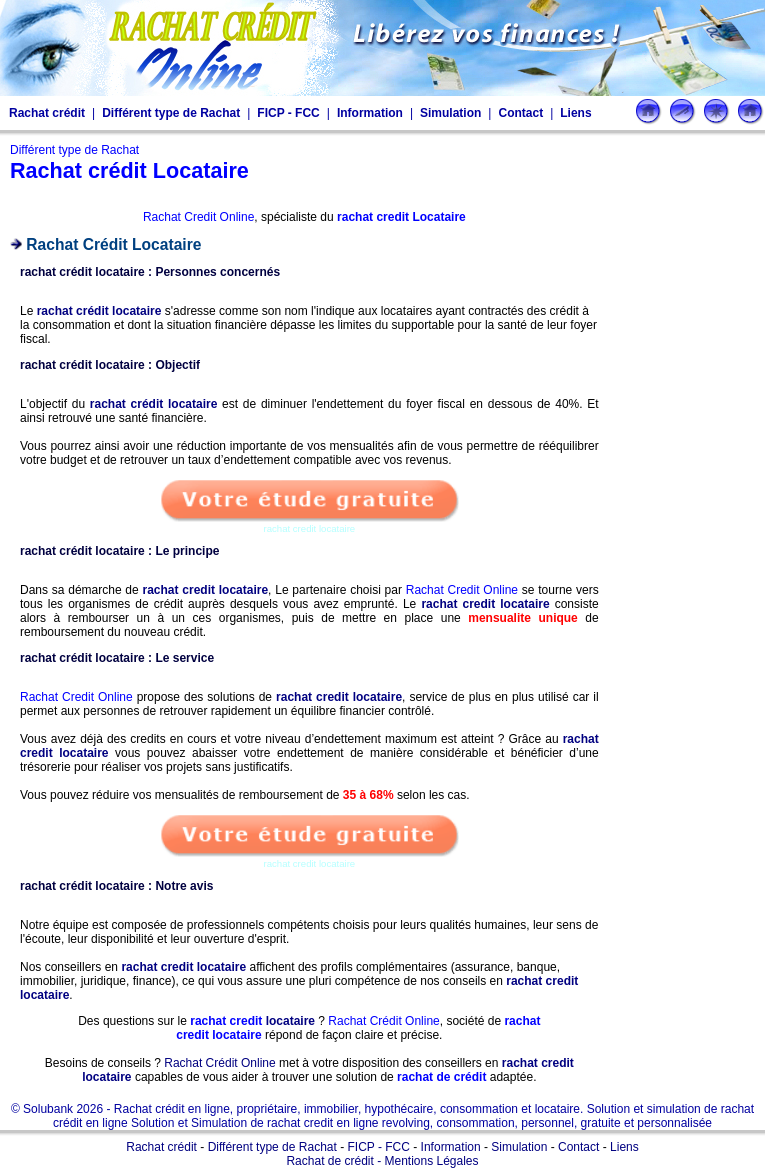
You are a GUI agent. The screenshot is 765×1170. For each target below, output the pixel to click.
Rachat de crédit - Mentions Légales (382, 1161)
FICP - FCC (288, 113)
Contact (520, 113)
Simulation (450, 113)
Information (370, 113)
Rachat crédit (47, 113)
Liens (575, 113)
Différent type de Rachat (171, 113)
